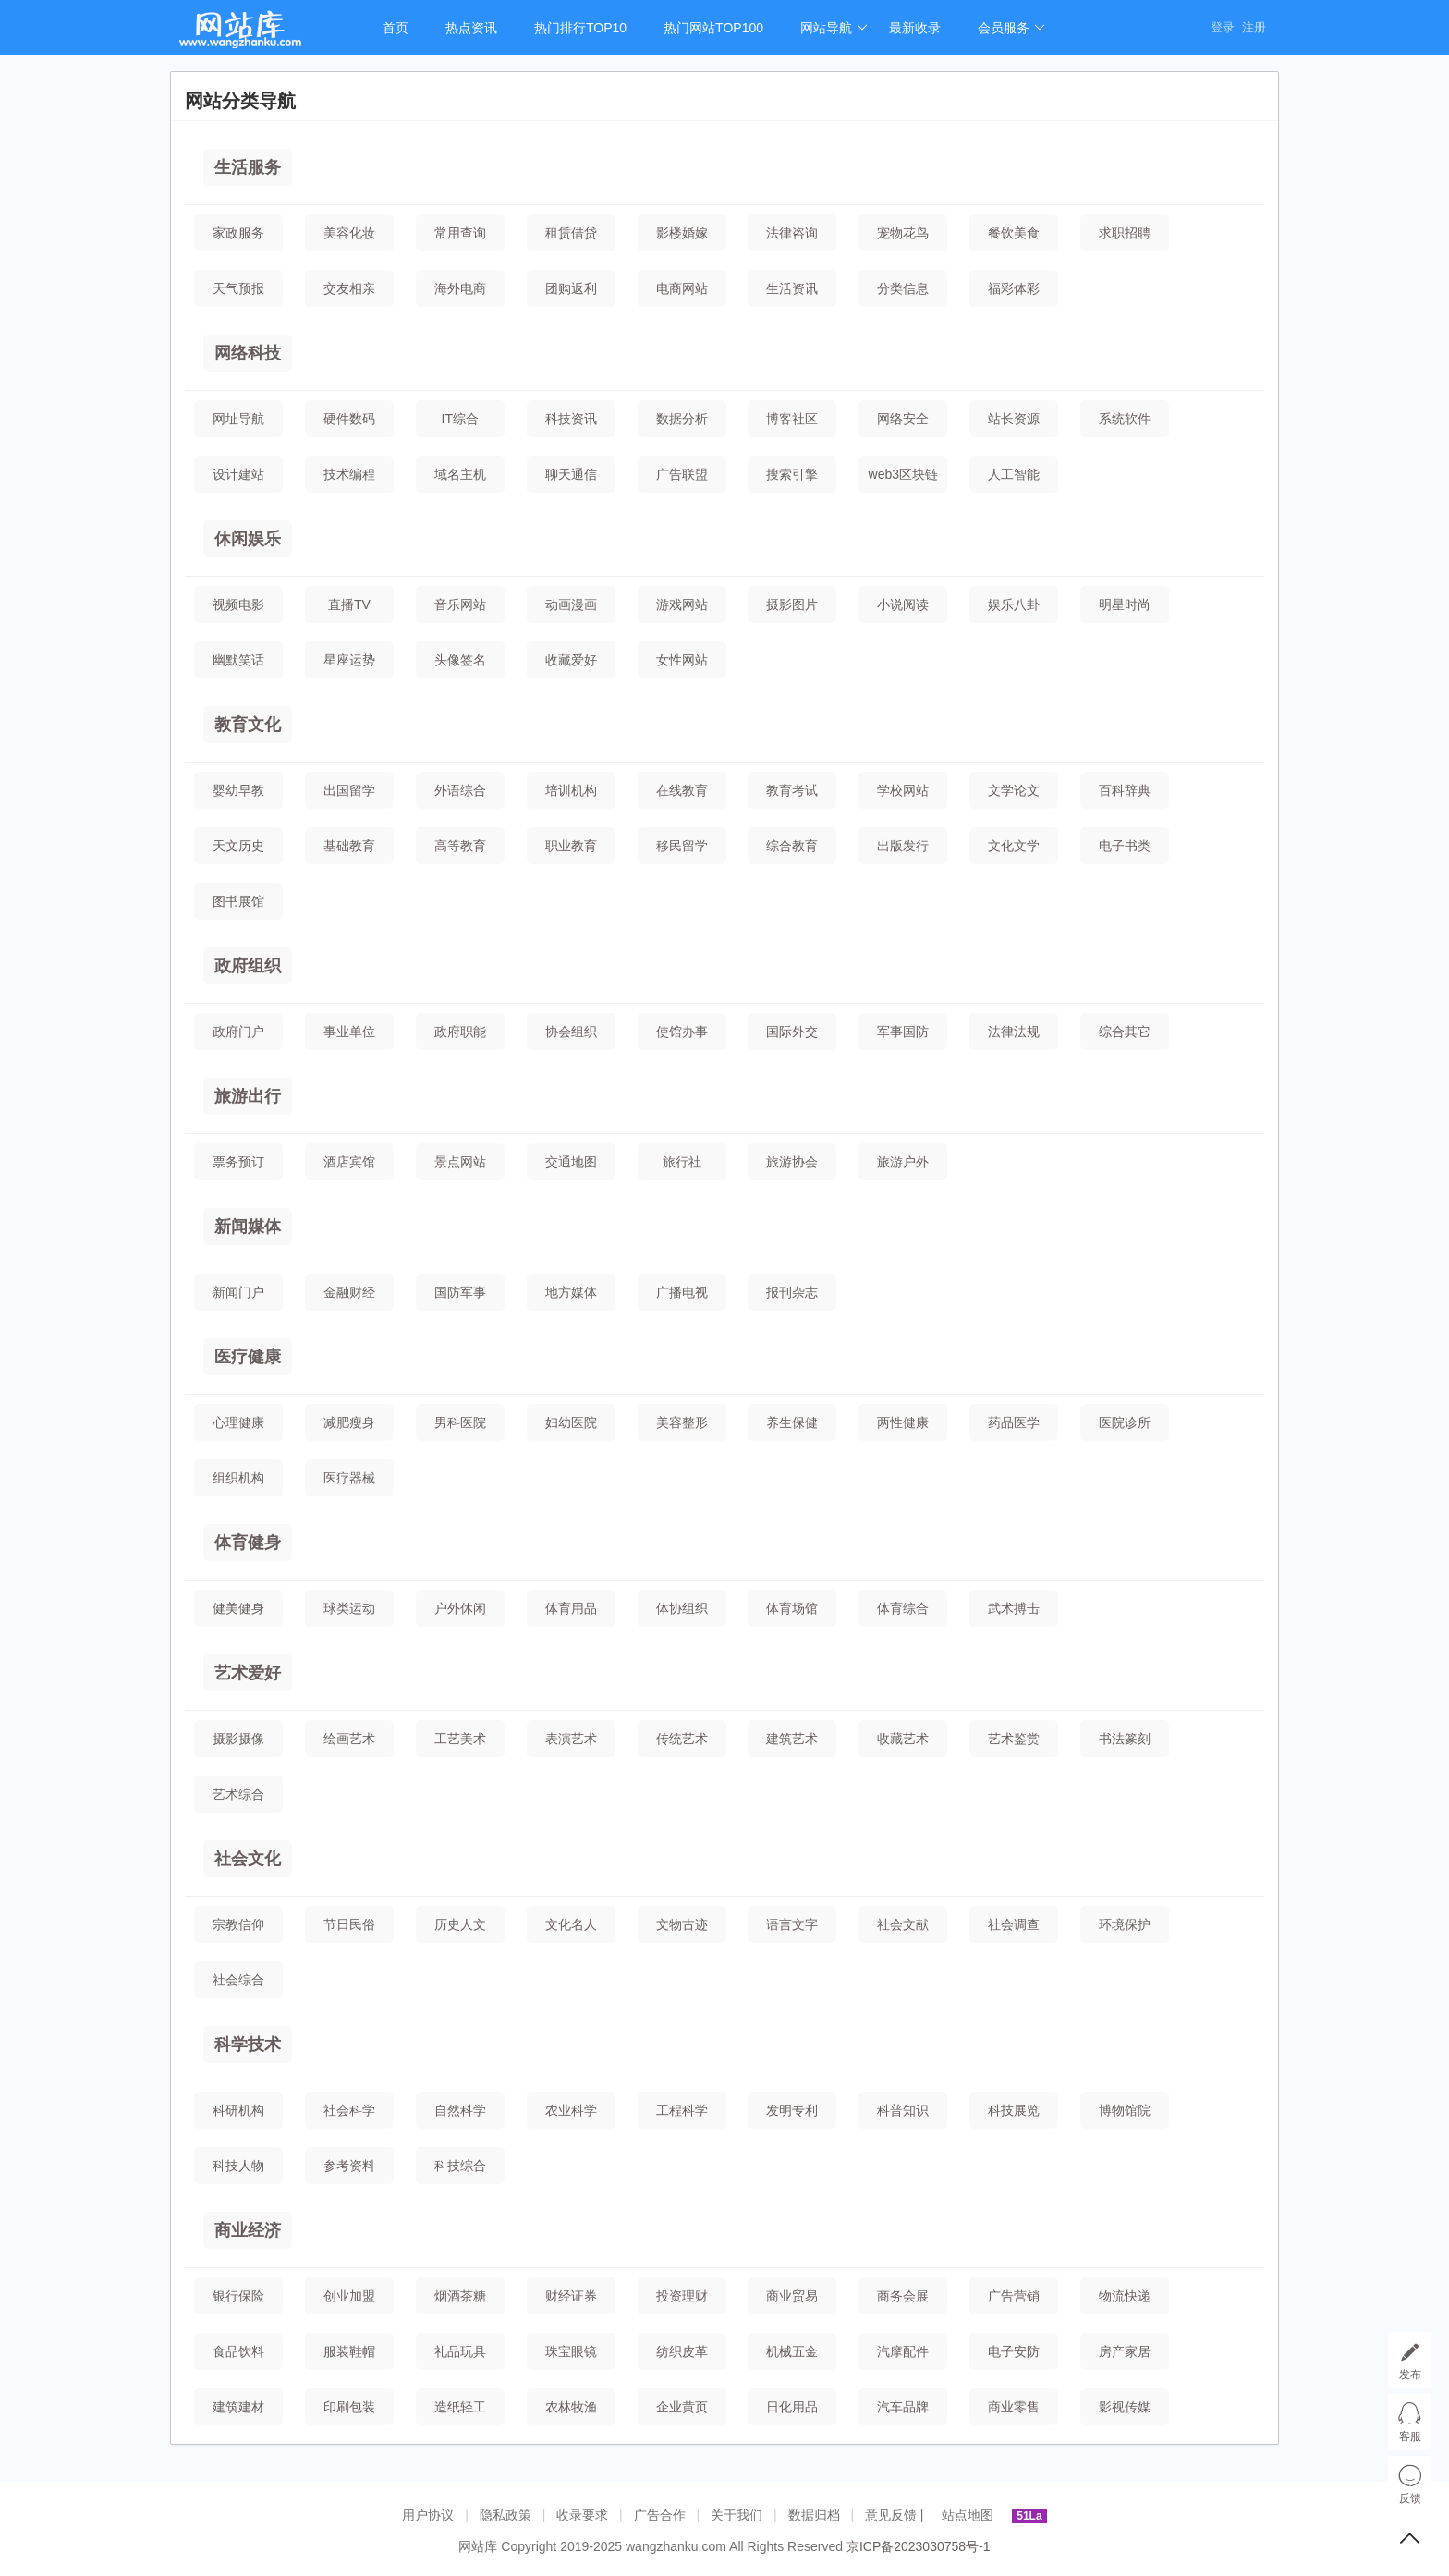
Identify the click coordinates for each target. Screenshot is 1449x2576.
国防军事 (460, 1292)
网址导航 (238, 418)
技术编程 (349, 474)
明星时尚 (1125, 604)
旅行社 (682, 1161)
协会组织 (571, 1031)
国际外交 (792, 1031)
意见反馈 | (896, 2515)
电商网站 (682, 288)
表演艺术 (571, 1738)
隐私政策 (505, 2515)
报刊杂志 (792, 1292)
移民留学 (682, 845)
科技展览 (1014, 2110)
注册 (1254, 27)
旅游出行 (247, 1096)
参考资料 (349, 2165)
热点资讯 (471, 27)
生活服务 (247, 167)
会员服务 (1011, 27)
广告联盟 (682, 474)
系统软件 (1125, 418)
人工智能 (1014, 474)
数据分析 (682, 418)
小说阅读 (903, 604)
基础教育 (349, 845)
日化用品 (792, 2406)
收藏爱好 (571, 660)
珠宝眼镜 (571, 2351)
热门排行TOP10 (580, 27)
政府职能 (460, 1031)
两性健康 (903, 1422)
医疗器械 (349, 1478)
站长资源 (1014, 418)
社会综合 (238, 1979)
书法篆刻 (1125, 1738)
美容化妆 (349, 233)
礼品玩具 (460, 2351)
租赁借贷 (571, 233)
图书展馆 (238, 901)
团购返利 (571, 288)
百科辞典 (1125, 790)
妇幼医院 (571, 1422)
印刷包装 (349, 2406)
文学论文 (1014, 790)
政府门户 (238, 1031)
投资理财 (682, 2296)
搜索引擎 (792, 474)
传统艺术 (682, 1738)
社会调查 (1014, 1924)
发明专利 (792, 2110)
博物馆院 (1125, 2110)
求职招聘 (1125, 233)
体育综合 (903, 1608)
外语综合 (460, 790)
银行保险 (238, 2296)
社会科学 (349, 2110)
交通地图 (571, 1161)
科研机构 (238, 2110)
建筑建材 (238, 2406)
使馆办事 (682, 1031)
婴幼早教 (238, 790)
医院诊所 (1125, 1422)
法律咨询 (792, 233)
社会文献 (903, 1924)
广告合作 (660, 2515)
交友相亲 (349, 288)
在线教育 (682, 790)
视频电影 (238, 604)
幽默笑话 (238, 660)
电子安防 (1014, 2351)
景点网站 (460, 1161)
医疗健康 (247, 1357)
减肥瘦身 (349, 1422)
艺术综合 (238, 1794)
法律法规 (1014, 1031)
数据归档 (814, 2515)
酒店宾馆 (349, 1161)
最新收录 (915, 27)
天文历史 (238, 845)
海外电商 (460, 288)
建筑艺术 (792, 1738)
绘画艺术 (349, 1738)
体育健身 (247, 1542)
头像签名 (460, 660)
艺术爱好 (247, 1673)
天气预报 (238, 288)
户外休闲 (460, 1608)
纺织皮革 (682, 2351)
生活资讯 (792, 288)
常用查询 (460, 233)
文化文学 (1014, 845)
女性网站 (682, 660)
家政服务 (238, 233)
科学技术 (247, 2044)
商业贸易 (792, 2296)
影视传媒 (1125, 2406)
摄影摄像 (238, 1738)
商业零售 (1014, 2406)
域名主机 (460, 474)
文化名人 (571, 1924)
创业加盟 (349, 2296)
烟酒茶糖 (460, 2296)
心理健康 (238, 1422)
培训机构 (571, 790)
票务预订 (238, 1161)
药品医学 (1014, 1422)
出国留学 (349, 790)
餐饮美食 (1014, 233)
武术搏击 (1014, 1608)
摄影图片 (792, 604)
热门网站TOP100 (713, 27)
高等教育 (460, 845)
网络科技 (247, 353)
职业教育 (571, 845)
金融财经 (349, 1292)
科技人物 (238, 2165)
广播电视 (682, 1292)
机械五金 (792, 2351)
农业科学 (571, 2110)
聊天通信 (571, 474)
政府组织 (247, 966)
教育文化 (247, 724)
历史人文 (460, 1924)
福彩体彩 (1014, 288)
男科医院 (460, 1422)
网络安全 (903, 418)
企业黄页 (682, 2406)
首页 (395, 27)
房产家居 (1125, 2351)
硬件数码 (349, 418)
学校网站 (903, 790)
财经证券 (571, 2296)
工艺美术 (460, 1738)
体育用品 (571, 1608)
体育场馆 (792, 1608)
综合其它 (1125, 1031)
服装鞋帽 (349, 2351)
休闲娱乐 (247, 539)
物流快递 (1125, 2296)
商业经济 (247, 2230)
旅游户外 (903, 1161)
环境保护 (1125, 1924)
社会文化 (247, 1859)
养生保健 (792, 1422)
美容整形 (682, 1422)
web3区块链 (903, 474)
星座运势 (349, 660)
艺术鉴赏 (1014, 1738)
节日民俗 (349, 1924)
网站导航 (834, 27)
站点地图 (967, 2515)
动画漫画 (571, 604)
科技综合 (460, 2165)
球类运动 (349, 1608)
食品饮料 (238, 2351)
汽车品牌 (903, 2406)
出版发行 (903, 845)
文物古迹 (682, 1924)
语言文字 (792, 1924)
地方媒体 (571, 1292)
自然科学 (460, 2110)
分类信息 (903, 288)
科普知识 (903, 2110)
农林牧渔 (571, 2406)
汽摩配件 (903, 2351)
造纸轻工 (460, 2406)
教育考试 (792, 790)
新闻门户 (238, 1292)
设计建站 (238, 474)
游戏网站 (682, 604)
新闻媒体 (247, 1226)
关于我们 (736, 2515)
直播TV (349, 604)
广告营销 (1014, 2296)
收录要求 (582, 2515)
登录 (1223, 27)
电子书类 (1125, 845)
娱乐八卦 (1014, 604)
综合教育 (792, 845)
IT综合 (460, 418)
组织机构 (238, 1478)
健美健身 (238, 1608)
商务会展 (903, 2296)
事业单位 (349, 1031)
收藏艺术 (903, 1738)
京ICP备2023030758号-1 (918, 2546)
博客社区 (792, 418)
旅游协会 (792, 1161)
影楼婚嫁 (682, 233)
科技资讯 (571, 418)
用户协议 (428, 2515)
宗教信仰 (238, 1924)
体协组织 (682, 1608)
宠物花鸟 (903, 233)
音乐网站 (460, 604)
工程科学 (682, 2110)
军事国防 (903, 1031)
